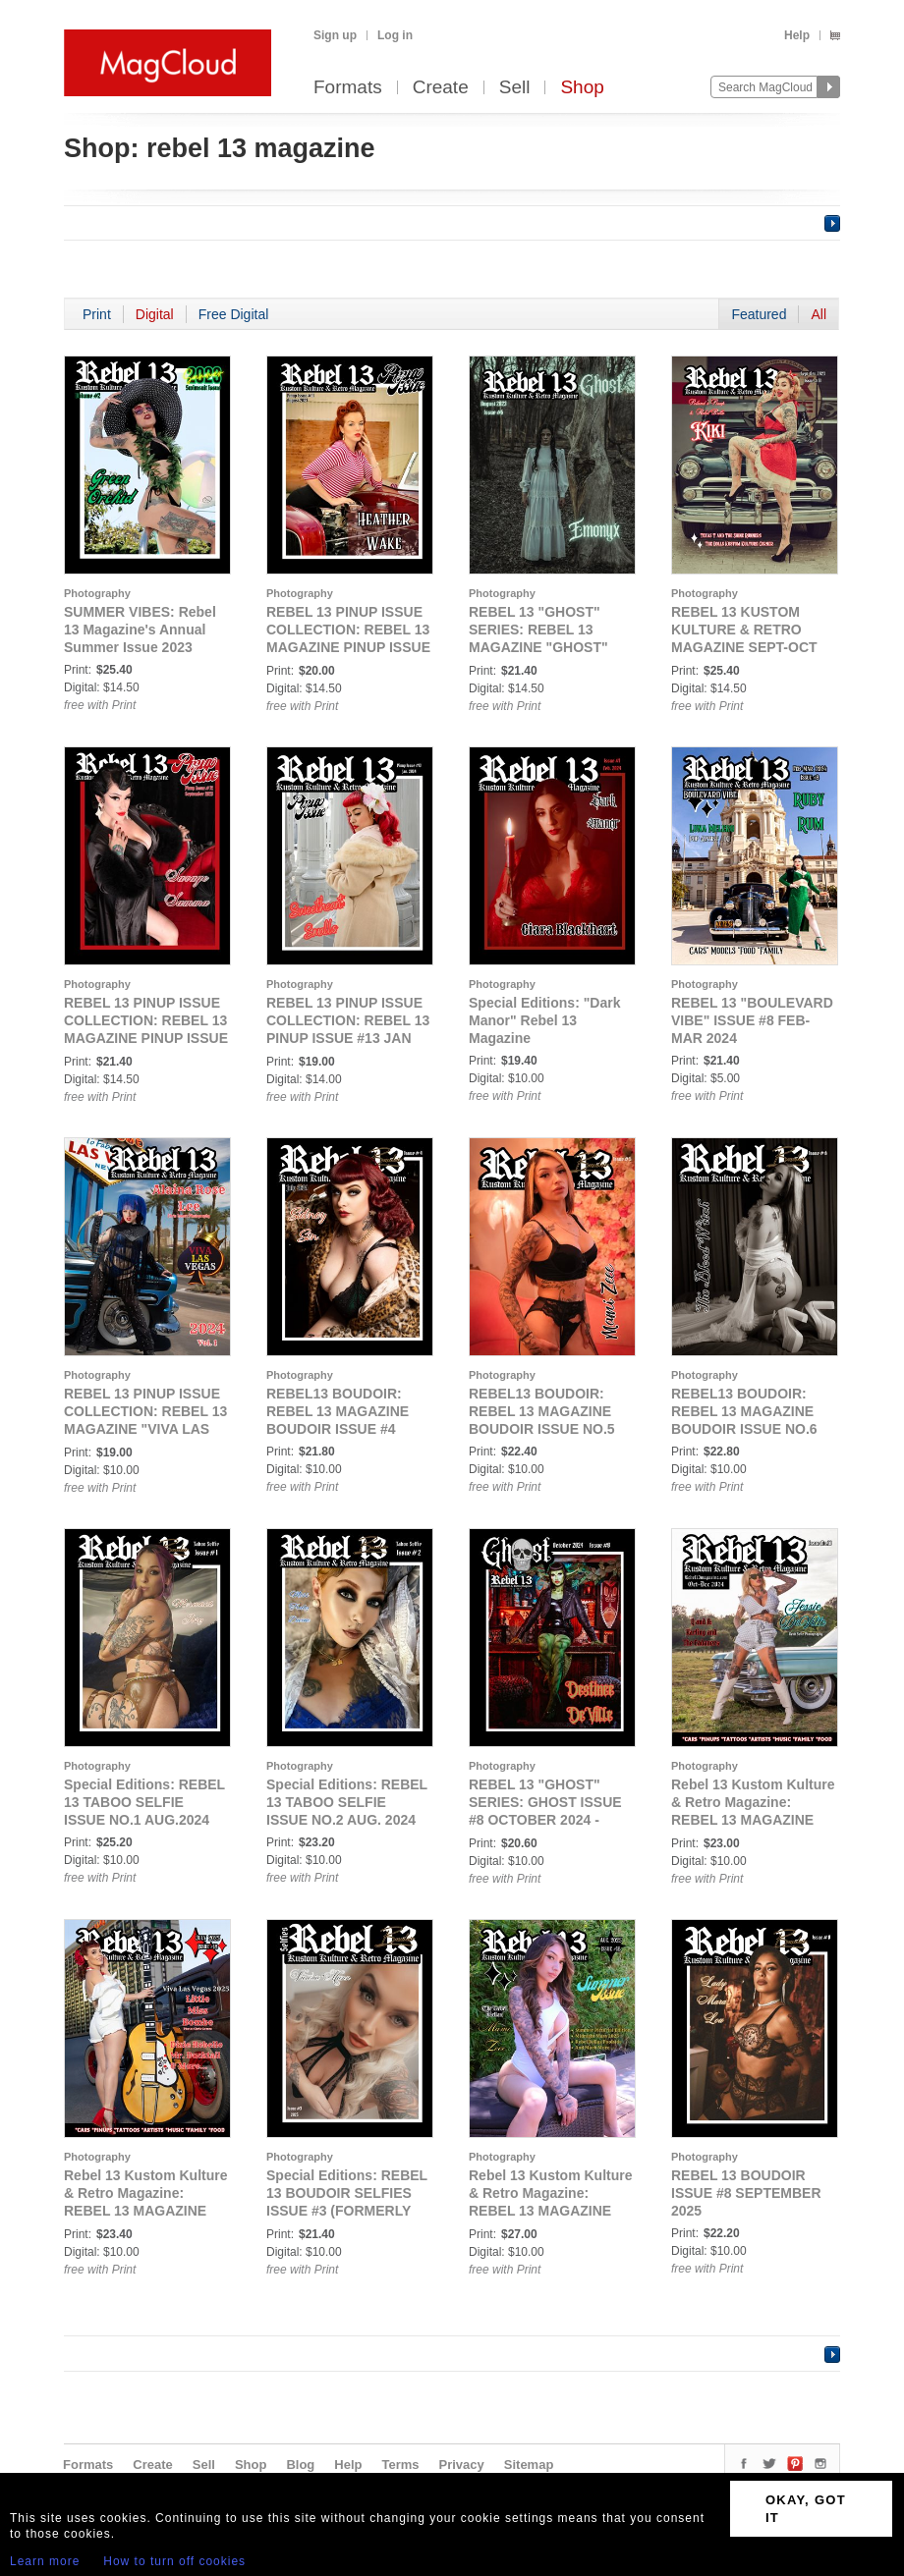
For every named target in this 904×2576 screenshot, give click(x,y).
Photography (97, 593)
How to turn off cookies (174, 2561)
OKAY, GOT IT (805, 2509)
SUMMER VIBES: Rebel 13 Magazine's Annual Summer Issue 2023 (140, 629)
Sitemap (529, 2464)
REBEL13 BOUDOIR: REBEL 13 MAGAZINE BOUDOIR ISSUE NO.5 (542, 1411)
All (818, 314)
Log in (395, 35)
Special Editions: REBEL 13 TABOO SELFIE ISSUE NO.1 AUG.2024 (144, 1802)
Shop (581, 88)
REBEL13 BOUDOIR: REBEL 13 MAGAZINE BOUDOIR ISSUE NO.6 (744, 1411)
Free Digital (233, 314)
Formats (347, 88)
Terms (400, 2464)
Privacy (461, 2464)
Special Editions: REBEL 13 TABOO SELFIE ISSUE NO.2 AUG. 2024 (346, 1802)
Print (97, 314)
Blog (300, 2464)
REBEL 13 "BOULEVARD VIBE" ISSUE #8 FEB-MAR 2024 (752, 1020)
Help (797, 35)
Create (441, 88)
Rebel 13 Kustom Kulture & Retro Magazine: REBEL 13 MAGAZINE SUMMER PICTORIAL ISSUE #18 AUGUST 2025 (551, 2210)
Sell (515, 88)
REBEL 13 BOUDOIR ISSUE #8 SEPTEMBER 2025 (746, 2193)
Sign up (335, 35)
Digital (155, 314)
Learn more (45, 2561)
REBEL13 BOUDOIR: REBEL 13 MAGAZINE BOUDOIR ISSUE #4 (337, 1411)
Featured (758, 314)
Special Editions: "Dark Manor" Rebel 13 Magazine (544, 1020)
